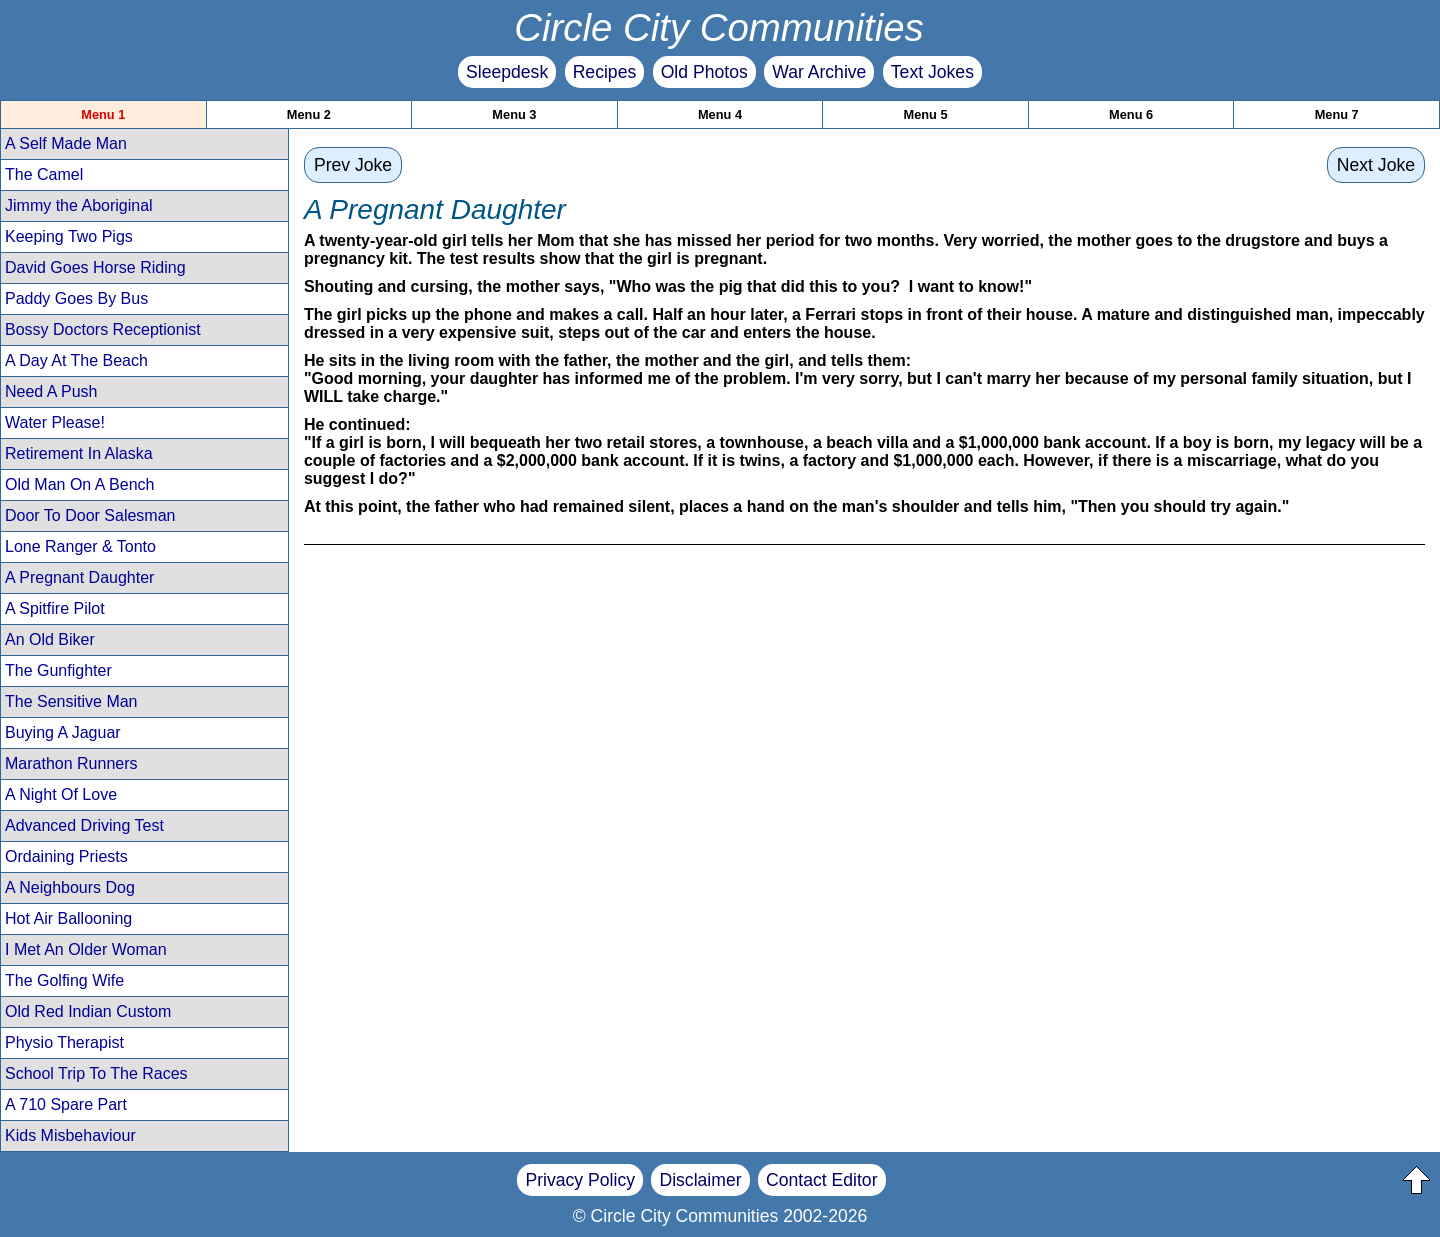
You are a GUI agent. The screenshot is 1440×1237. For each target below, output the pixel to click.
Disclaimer (700, 1180)
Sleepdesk (507, 72)
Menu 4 (720, 114)
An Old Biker (50, 639)
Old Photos (704, 72)
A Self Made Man (66, 143)
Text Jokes (932, 72)
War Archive (819, 72)
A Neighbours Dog (70, 887)
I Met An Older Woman (86, 949)
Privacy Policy (580, 1180)
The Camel (44, 174)
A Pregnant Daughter (79, 577)
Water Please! (55, 422)
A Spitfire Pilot (55, 608)
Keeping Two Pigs (69, 236)
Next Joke (1376, 165)
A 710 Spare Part (66, 1104)
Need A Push (51, 391)
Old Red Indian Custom (88, 1011)
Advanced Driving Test (84, 825)
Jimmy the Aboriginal (79, 205)
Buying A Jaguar (63, 732)
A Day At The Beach (76, 360)
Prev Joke (353, 165)
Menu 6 (1131, 114)
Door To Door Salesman (90, 515)
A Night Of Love (61, 794)
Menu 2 (309, 114)
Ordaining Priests (66, 856)
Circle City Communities (719, 27)
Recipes (605, 72)
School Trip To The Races (96, 1073)
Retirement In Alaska (79, 453)
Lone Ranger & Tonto (80, 546)
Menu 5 (925, 114)
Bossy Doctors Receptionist (103, 329)
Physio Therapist (64, 1042)
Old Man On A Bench (79, 484)
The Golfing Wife (64, 980)
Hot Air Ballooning (68, 918)
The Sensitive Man (71, 701)
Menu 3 (514, 114)
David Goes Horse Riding (95, 267)
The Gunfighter (58, 670)
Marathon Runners (71, 763)
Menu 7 (1337, 114)
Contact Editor (821, 1180)
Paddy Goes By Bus (76, 298)
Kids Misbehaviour (70, 1135)
